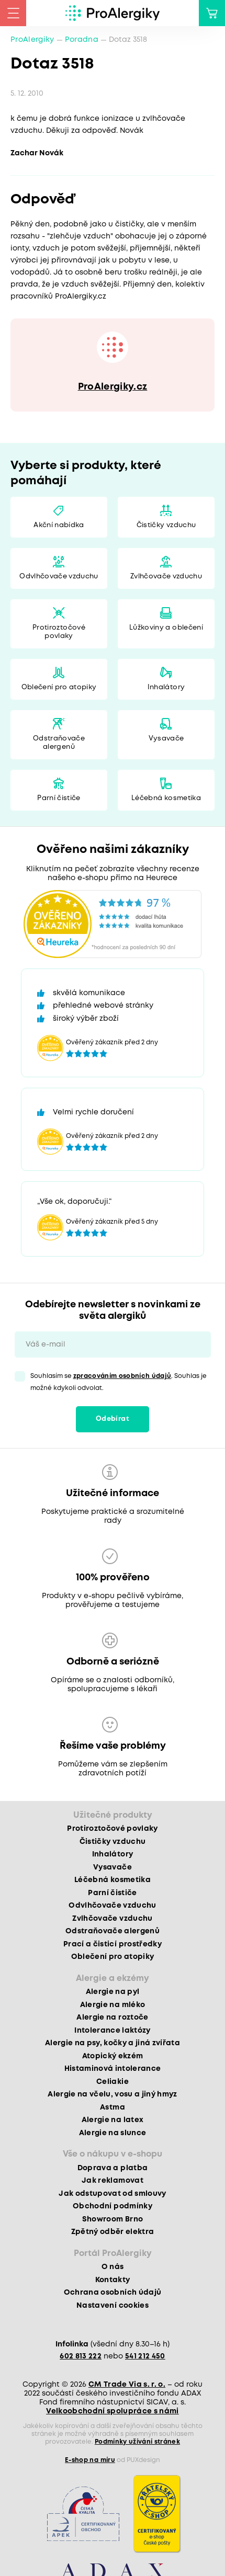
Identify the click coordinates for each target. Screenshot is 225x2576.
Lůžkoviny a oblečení (166, 628)
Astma (112, 2107)
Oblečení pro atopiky (59, 687)
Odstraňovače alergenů (59, 743)
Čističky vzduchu (166, 525)
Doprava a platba (112, 2168)
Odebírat (112, 1419)
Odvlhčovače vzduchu (58, 576)
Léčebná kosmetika (166, 798)
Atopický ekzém (112, 2056)
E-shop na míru (90, 2460)
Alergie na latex (112, 2120)
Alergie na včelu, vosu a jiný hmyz (112, 2094)
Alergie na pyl (113, 1992)
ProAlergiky (32, 40)
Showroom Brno (112, 2219)
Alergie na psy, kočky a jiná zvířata (112, 2043)
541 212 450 (145, 2356)
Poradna (81, 40)
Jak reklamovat (112, 2181)
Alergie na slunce (113, 2133)
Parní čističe (58, 798)
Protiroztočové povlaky (58, 632)
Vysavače (166, 739)
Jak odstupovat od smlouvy (112, 2194)
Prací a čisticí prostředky (112, 1944)
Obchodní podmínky (112, 2206)
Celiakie (112, 2082)
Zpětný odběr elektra (112, 2232)
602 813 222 (81, 2356)
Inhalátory (166, 687)
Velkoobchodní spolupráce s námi (112, 2411)
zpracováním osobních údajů (122, 1376)
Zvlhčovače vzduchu (166, 576)
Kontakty (112, 2280)
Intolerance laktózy (112, 2030)
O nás (113, 2267)
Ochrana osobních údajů (112, 2292)
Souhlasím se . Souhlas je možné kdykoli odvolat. (118, 1382)
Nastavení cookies (112, 2306)
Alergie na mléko (112, 2005)
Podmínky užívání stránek (137, 2442)
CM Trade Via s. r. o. (126, 2384)
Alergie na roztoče (112, 2017)
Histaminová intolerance (112, 2069)
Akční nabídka (58, 525)
